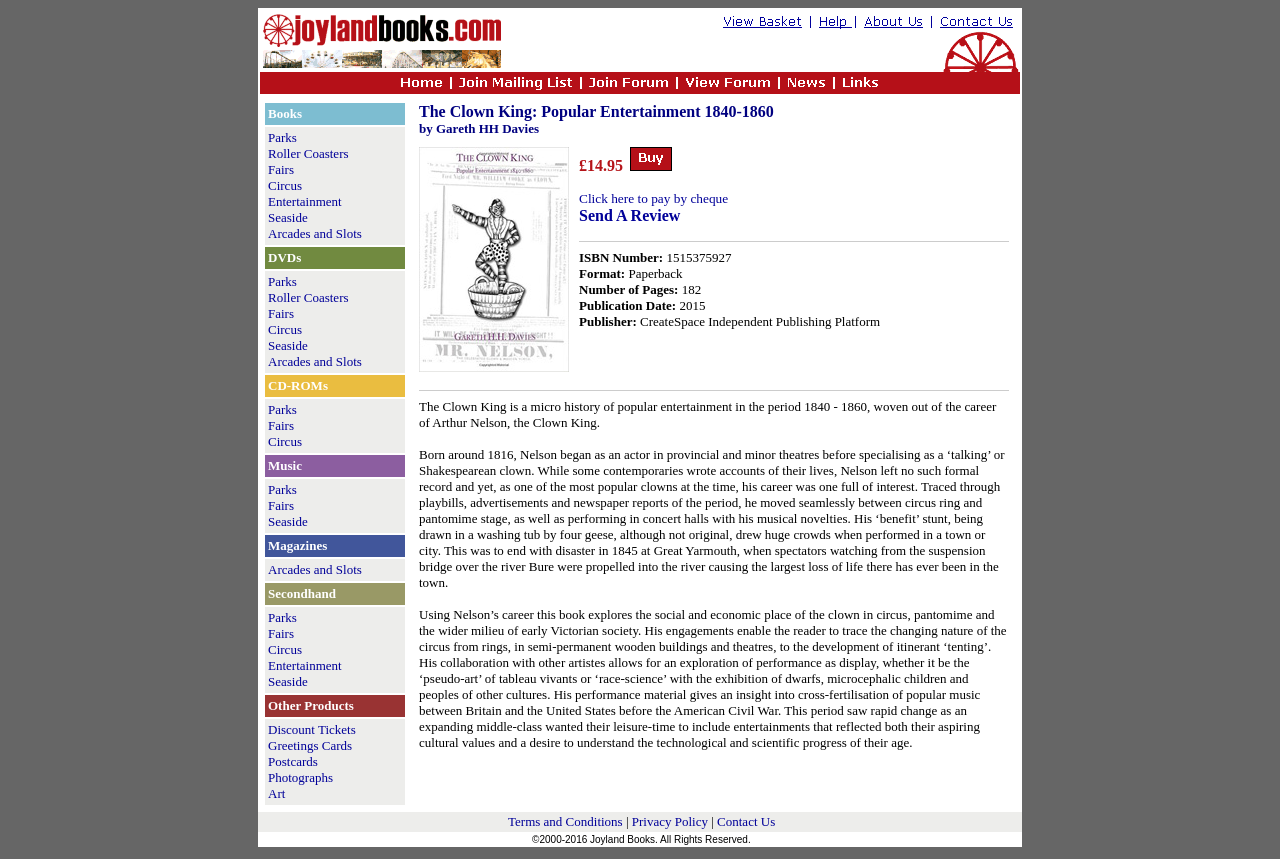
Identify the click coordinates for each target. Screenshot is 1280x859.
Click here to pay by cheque (653, 198)
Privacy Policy (670, 821)
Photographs (300, 777)
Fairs (281, 169)
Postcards (293, 761)
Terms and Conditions (565, 821)
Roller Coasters (308, 153)
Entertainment (305, 201)
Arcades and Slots (315, 233)
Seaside (288, 217)
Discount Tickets (312, 729)
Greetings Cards (310, 745)
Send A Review (629, 215)
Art (276, 793)
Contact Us (746, 821)
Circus (285, 185)
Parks (282, 137)
